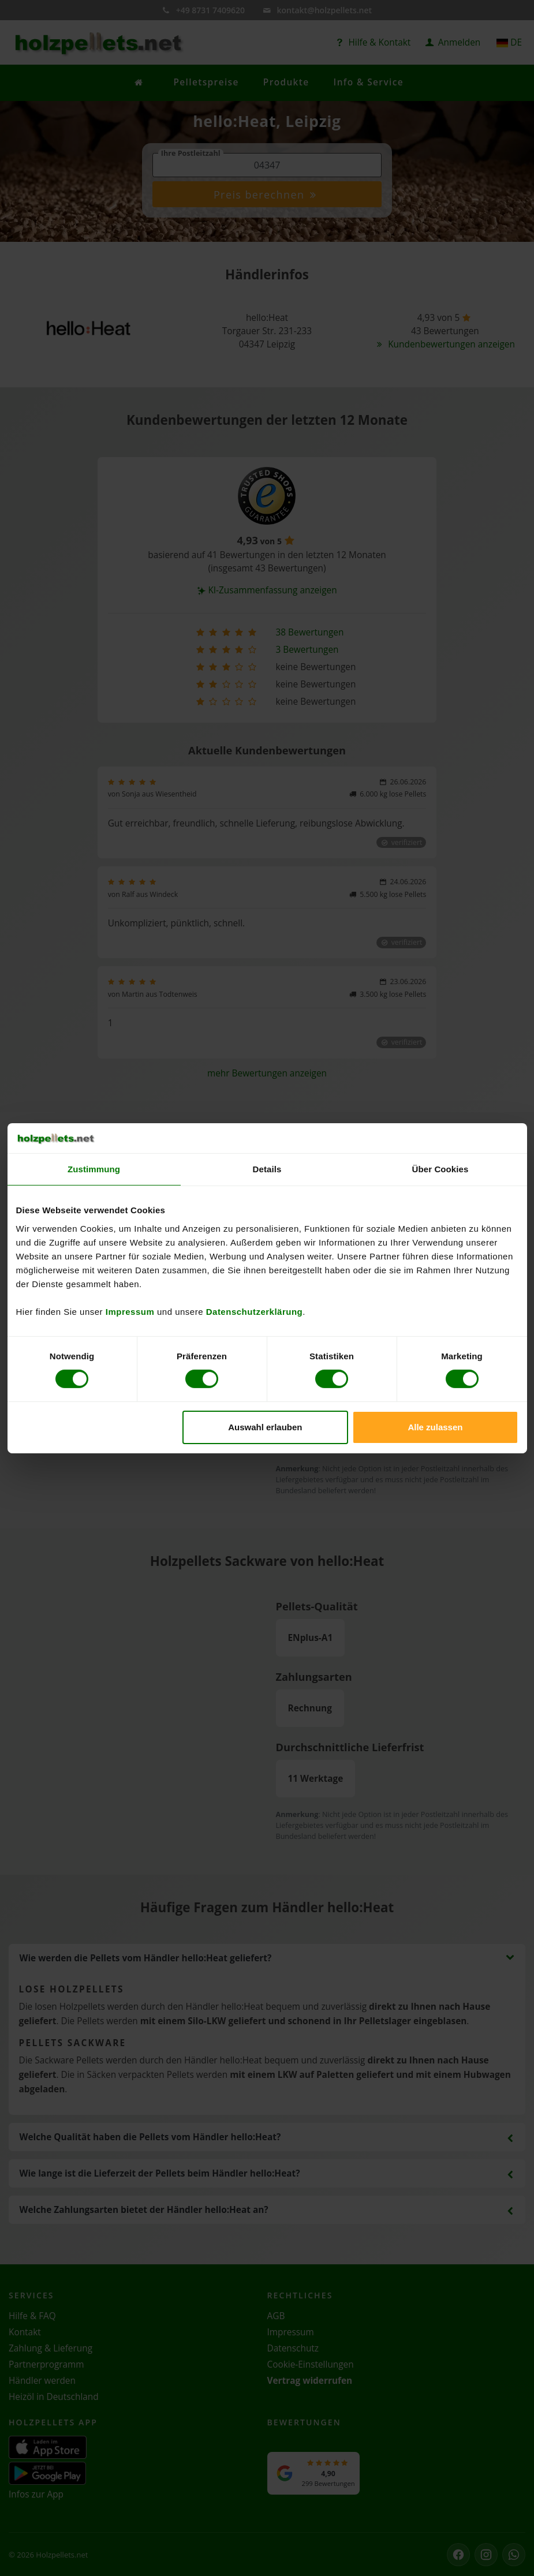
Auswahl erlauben (265, 1427)
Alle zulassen (435, 1427)
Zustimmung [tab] (94, 1169)
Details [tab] (267, 1169)
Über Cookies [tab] (440, 1169)
